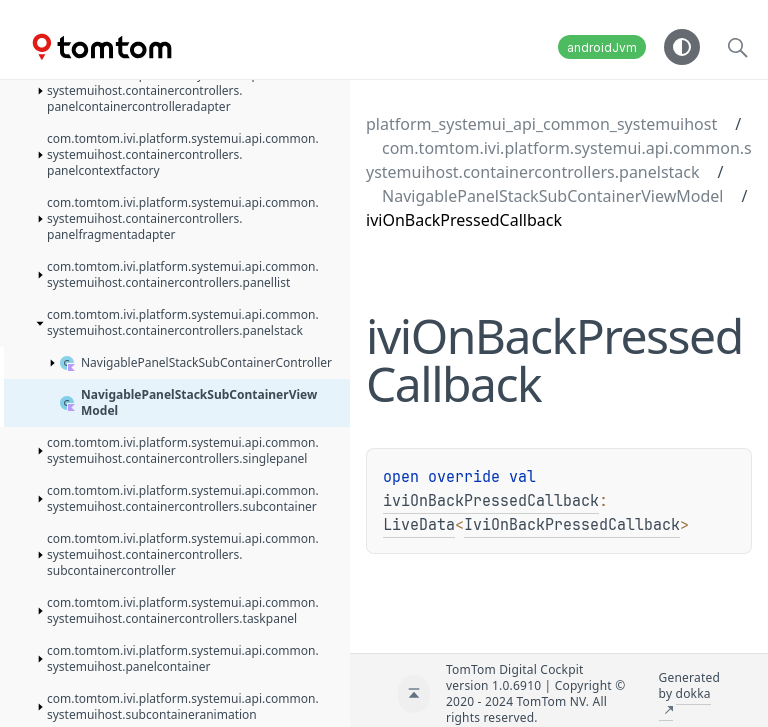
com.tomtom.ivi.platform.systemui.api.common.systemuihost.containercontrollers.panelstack (559, 160)
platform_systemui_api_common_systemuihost (541, 124)
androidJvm (602, 47)
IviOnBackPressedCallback (572, 525)
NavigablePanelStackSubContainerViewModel (552, 196)
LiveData (419, 525)
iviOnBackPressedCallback (491, 501)
